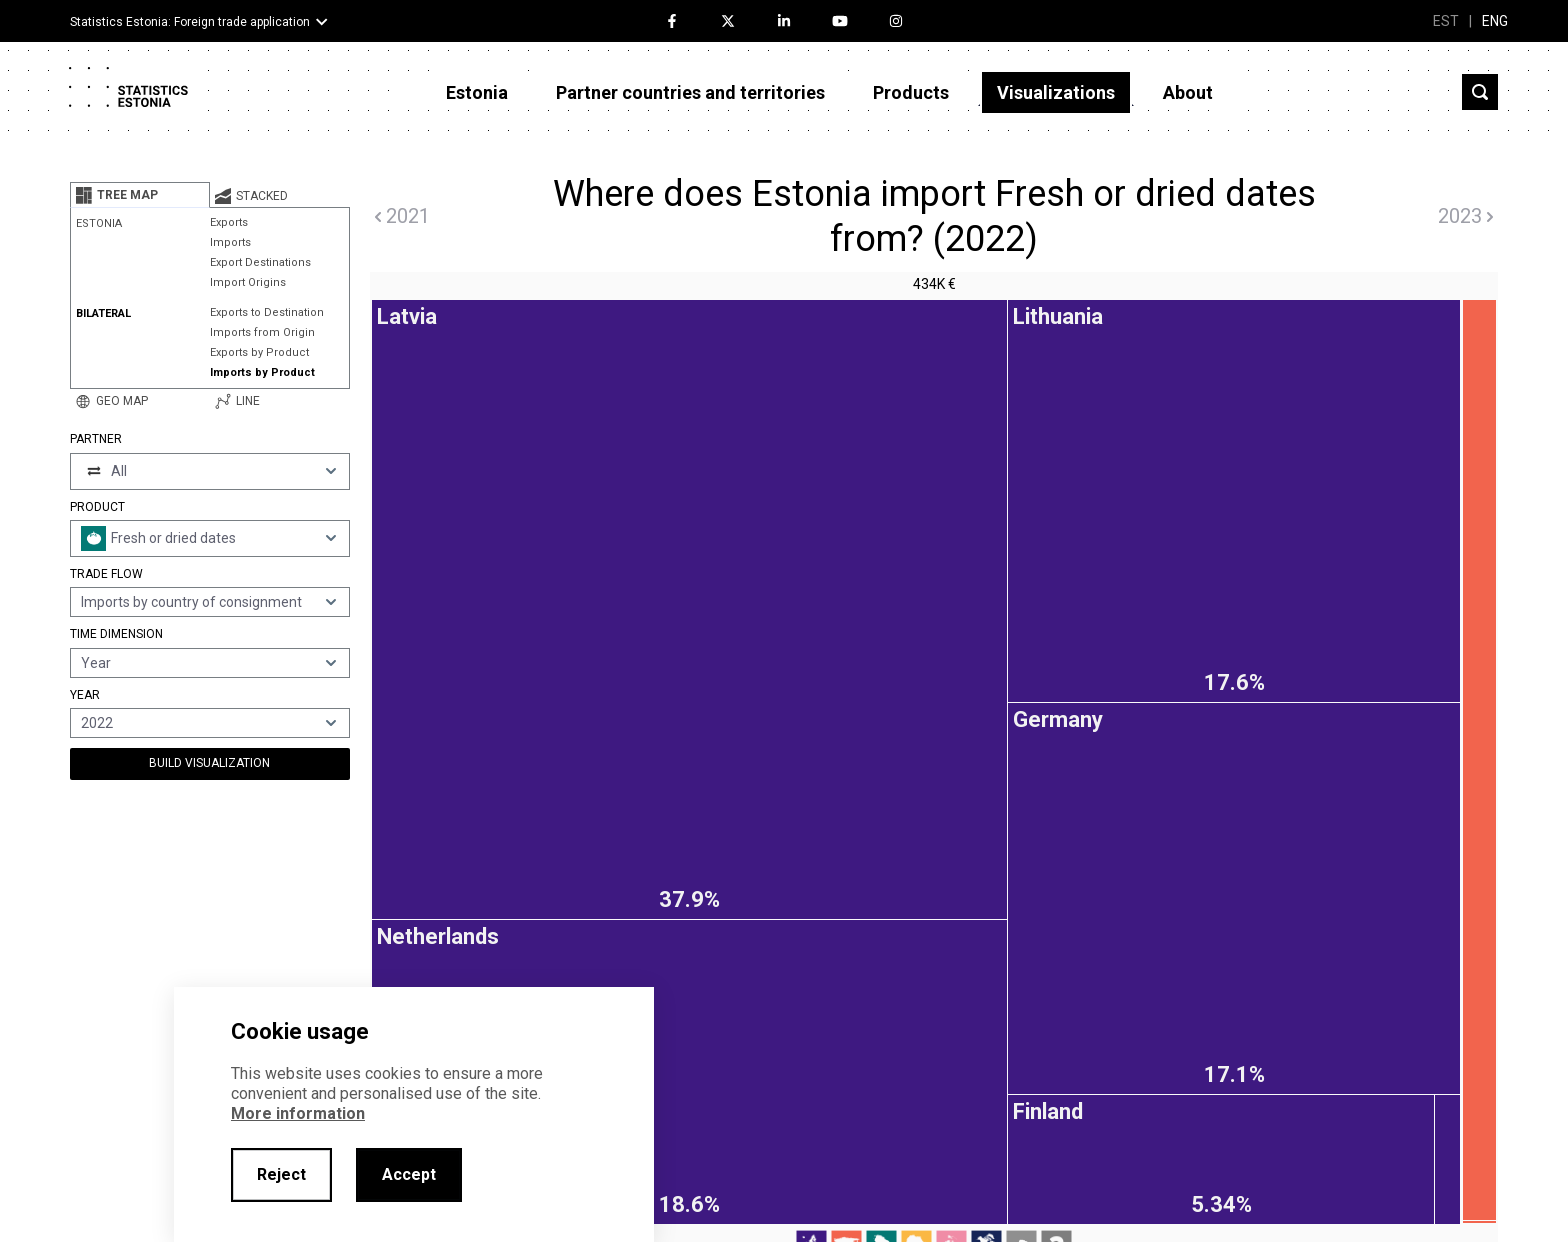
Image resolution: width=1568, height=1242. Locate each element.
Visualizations (1056, 92)
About (1188, 92)
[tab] (140, 195)
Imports (230, 242)
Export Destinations (260, 262)
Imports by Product (262, 372)
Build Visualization (209, 763)
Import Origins (248, 282)
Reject (281, 1174)
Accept (409, 1174)
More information (298, 1113)
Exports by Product (259, 352)
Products (911, 92)
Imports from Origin (262, 332)
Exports (229, 222)
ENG (1495, 21)
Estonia (477, 92)
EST (1446, 21)
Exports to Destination (267, 312)
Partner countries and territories (690, 92)
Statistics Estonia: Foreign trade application (190, 22)
